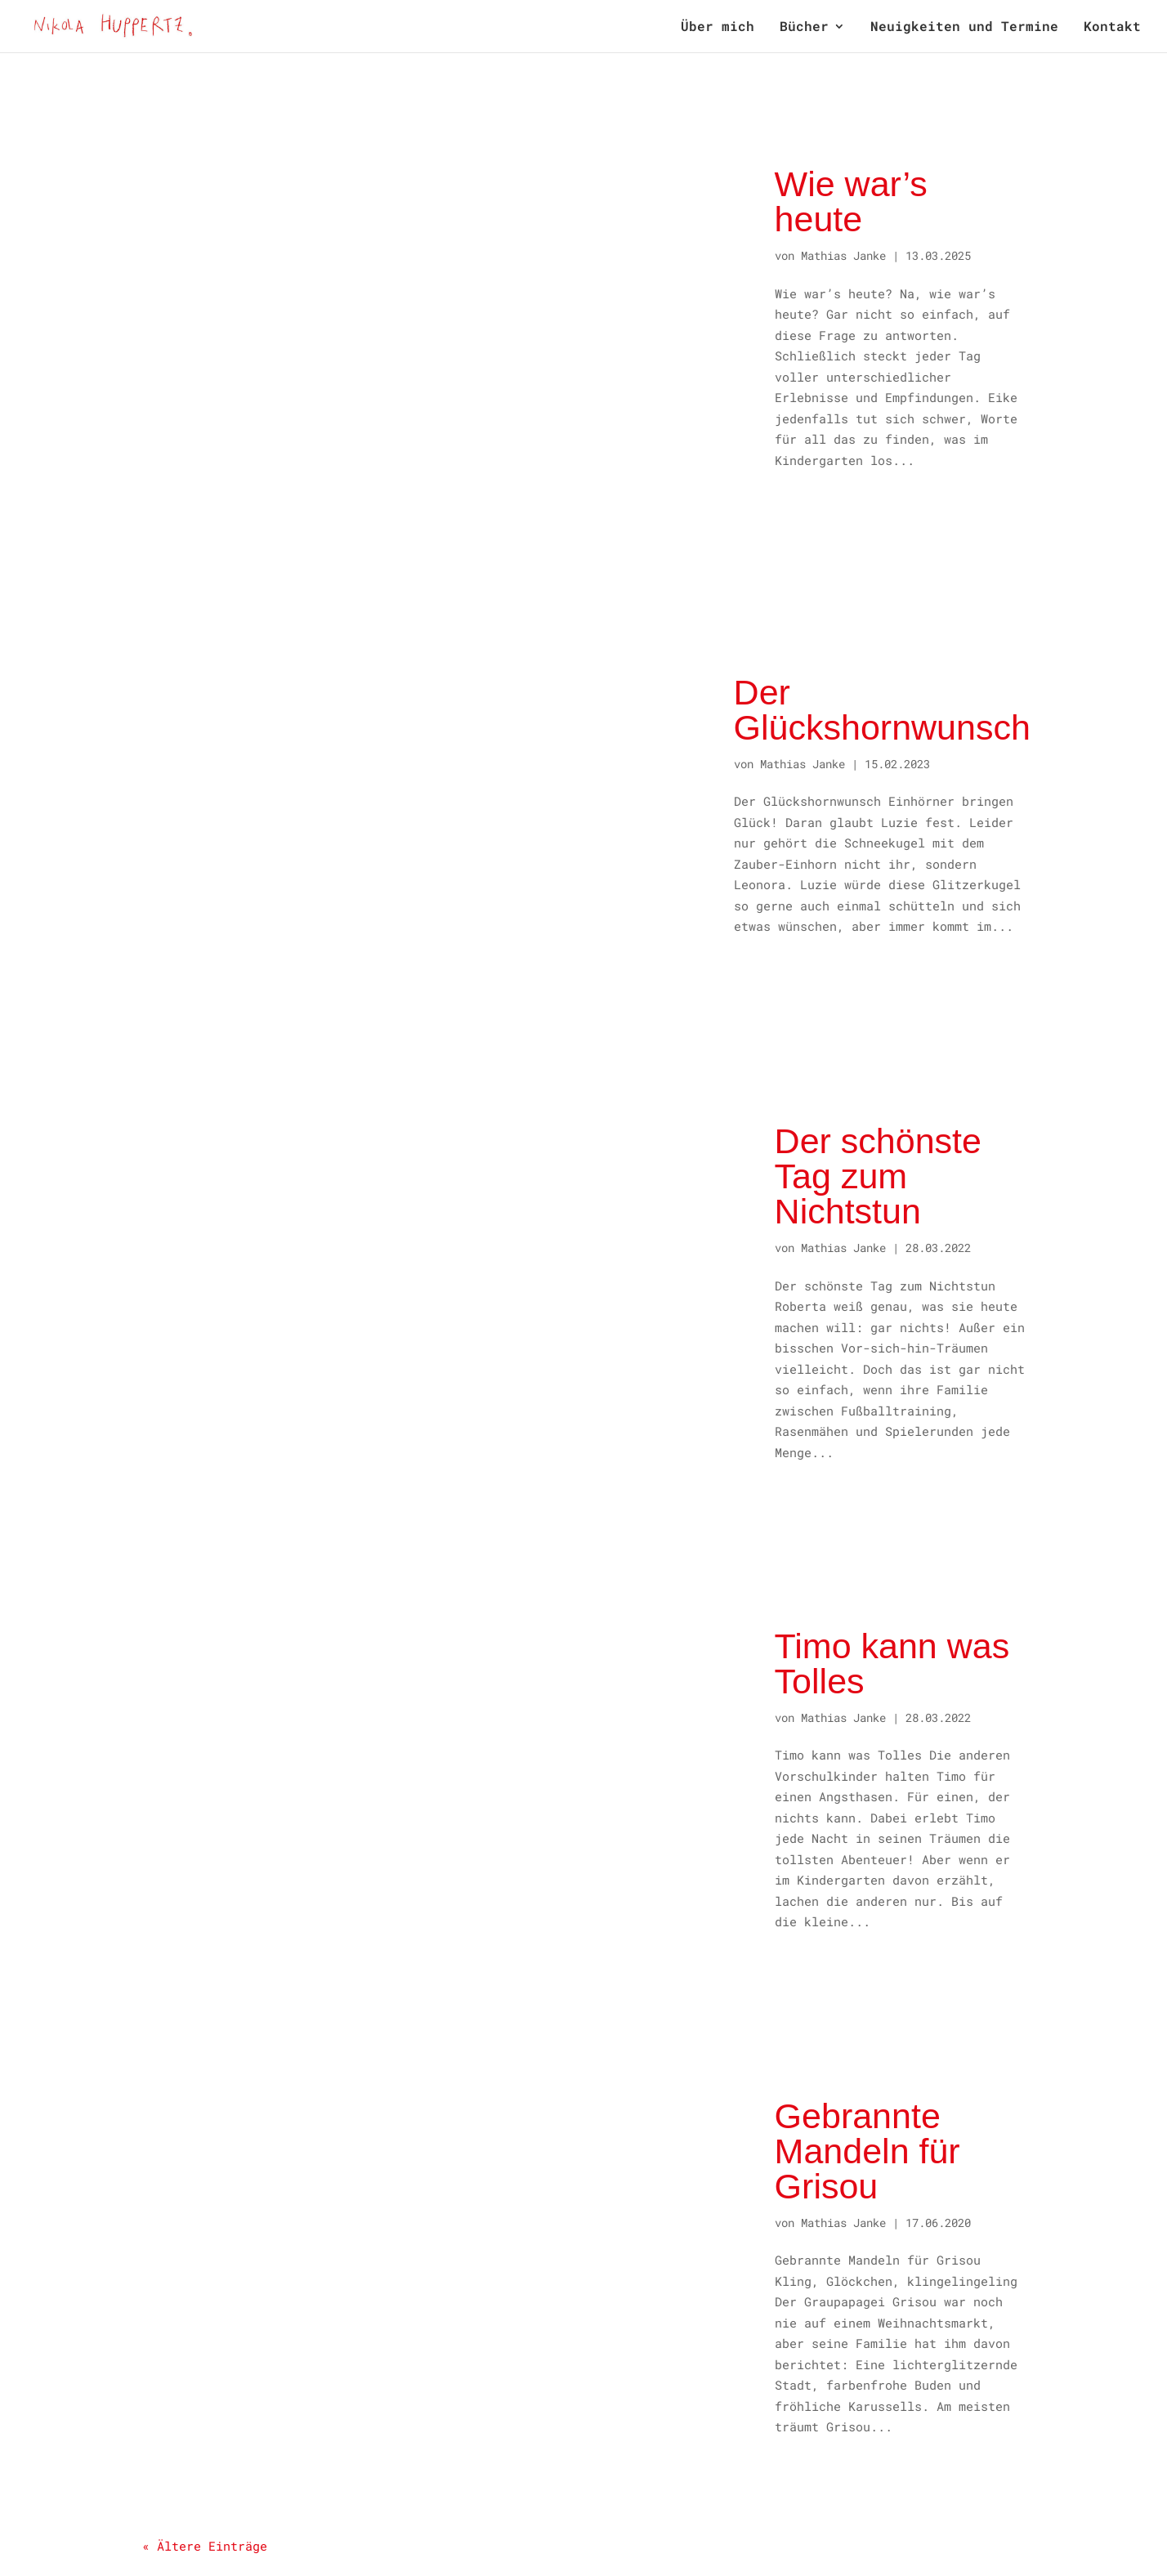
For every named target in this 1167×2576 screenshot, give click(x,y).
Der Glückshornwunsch (882, 710)
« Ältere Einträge (204, 2546)
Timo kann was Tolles (892, 1663)
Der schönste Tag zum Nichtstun (878, 1176)
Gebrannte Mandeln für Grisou (867, 2151)
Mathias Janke (843, 255)
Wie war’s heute (851, 201)
